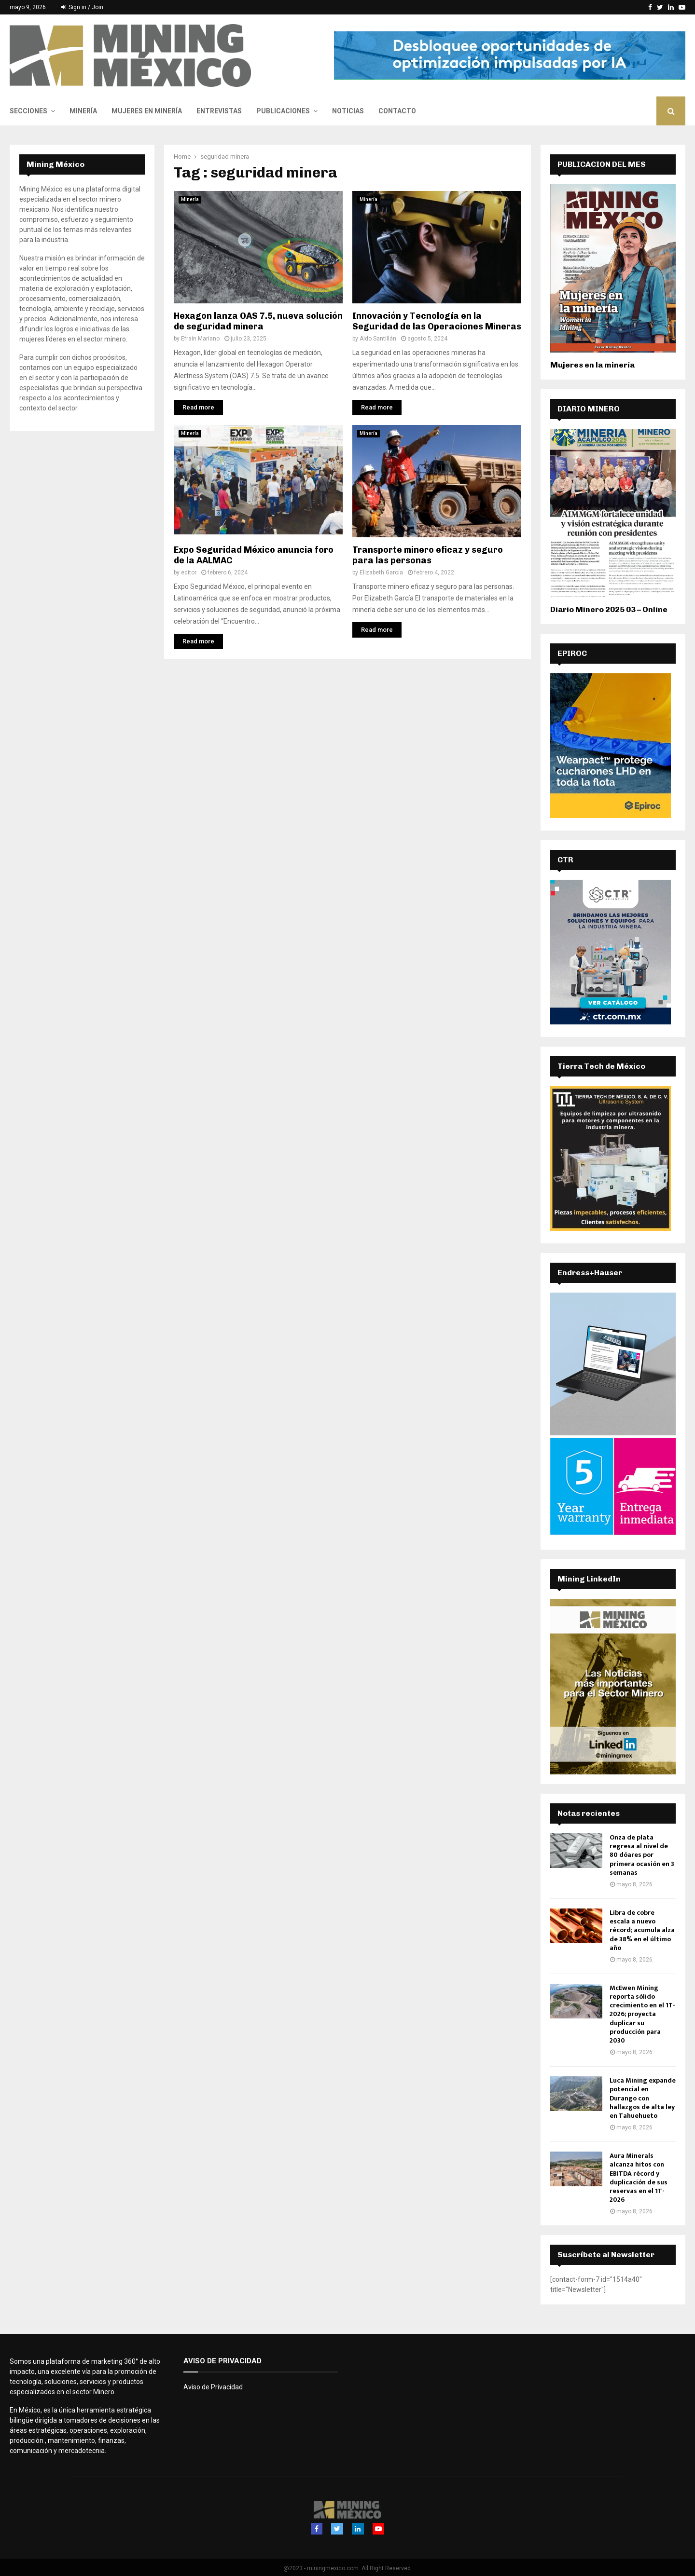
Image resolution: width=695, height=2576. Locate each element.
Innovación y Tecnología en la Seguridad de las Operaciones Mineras (436, 321)
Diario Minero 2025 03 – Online (608, 609)
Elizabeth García (381, 572)
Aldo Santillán (378, 338)
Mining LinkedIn (589, 1578)
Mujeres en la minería (592, 364)
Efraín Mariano (200, 338)
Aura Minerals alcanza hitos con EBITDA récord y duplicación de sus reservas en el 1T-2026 (638, 2177)
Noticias (348, 111)
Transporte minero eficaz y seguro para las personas (427, 555)
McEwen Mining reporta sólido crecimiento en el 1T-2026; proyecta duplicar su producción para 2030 (642, 2014)
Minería (83, 111)
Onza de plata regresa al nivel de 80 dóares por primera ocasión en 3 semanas (642, 1855)
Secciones (28, 111)
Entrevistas (219, 111)
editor (188, 572)
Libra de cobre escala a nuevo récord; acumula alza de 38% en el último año (642, 1930)
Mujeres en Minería (146, 111)
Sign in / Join (82, 7)
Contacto (397, 111)
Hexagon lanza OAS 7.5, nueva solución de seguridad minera (258, 321)
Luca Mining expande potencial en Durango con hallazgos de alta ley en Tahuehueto (643, 2098)
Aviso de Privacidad (213, 2387)
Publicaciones (283, 111)
